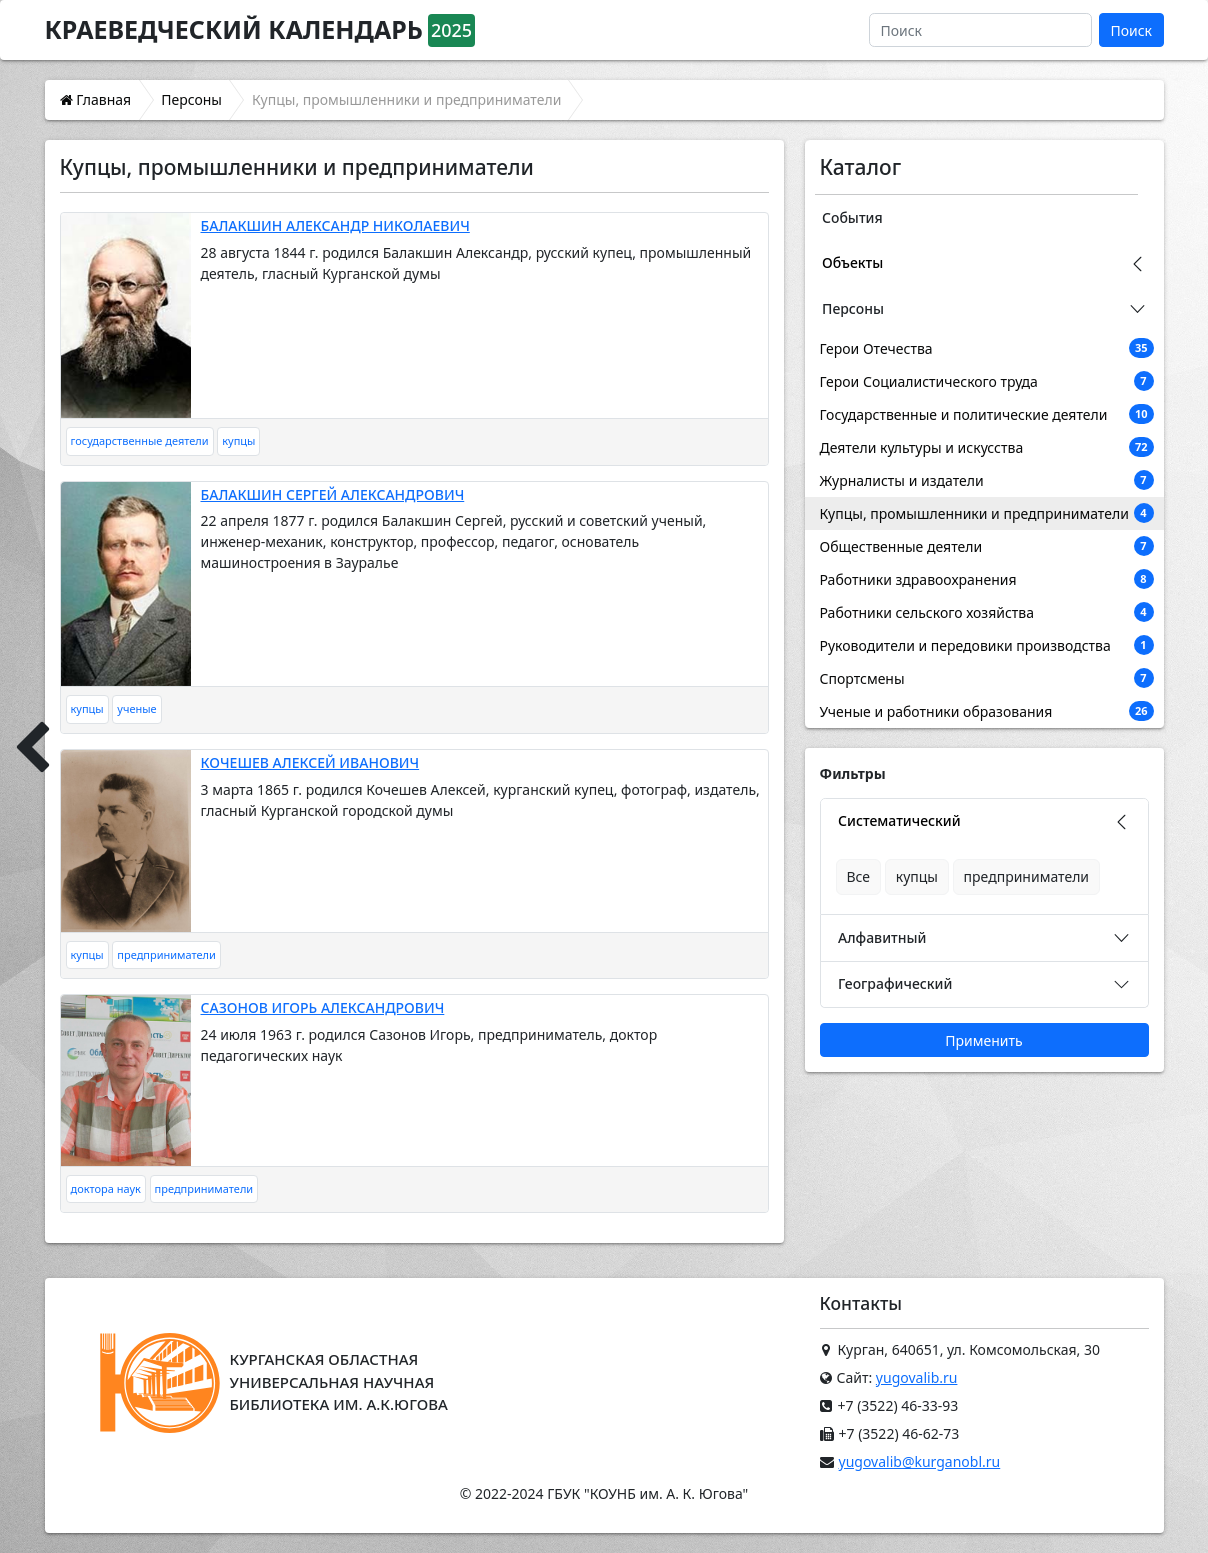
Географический (895, 983)
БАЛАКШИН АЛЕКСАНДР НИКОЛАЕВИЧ (335, 225)
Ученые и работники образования (987, 711)
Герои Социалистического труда (987, 381)
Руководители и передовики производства (987, 645)
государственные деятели (140, 440)
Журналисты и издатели (987, 480)
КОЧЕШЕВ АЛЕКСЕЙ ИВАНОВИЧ (310, 762)
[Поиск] (980, 30)
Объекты (852, 262)
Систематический (899, 820)
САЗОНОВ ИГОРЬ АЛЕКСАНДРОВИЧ (323, 1007)
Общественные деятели (987, 546)
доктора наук (106, 1188)
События (852, 217)
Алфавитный (882, 937)
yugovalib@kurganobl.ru (920, 1461)
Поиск (1131, 30)
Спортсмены (987, 678)
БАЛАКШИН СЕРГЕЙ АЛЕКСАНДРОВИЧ (333, 494)
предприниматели (166, 954)
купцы (238, 440)
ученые (136, 708)
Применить (983, 1040)
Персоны (853, 308)
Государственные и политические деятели (987, 414)
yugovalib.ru (917, 1377)
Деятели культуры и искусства (987, 447)
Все (859, 876)
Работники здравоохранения (987, 579)
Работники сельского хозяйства (987, 612)
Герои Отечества (987, 348)
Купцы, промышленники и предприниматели (987, 513)
